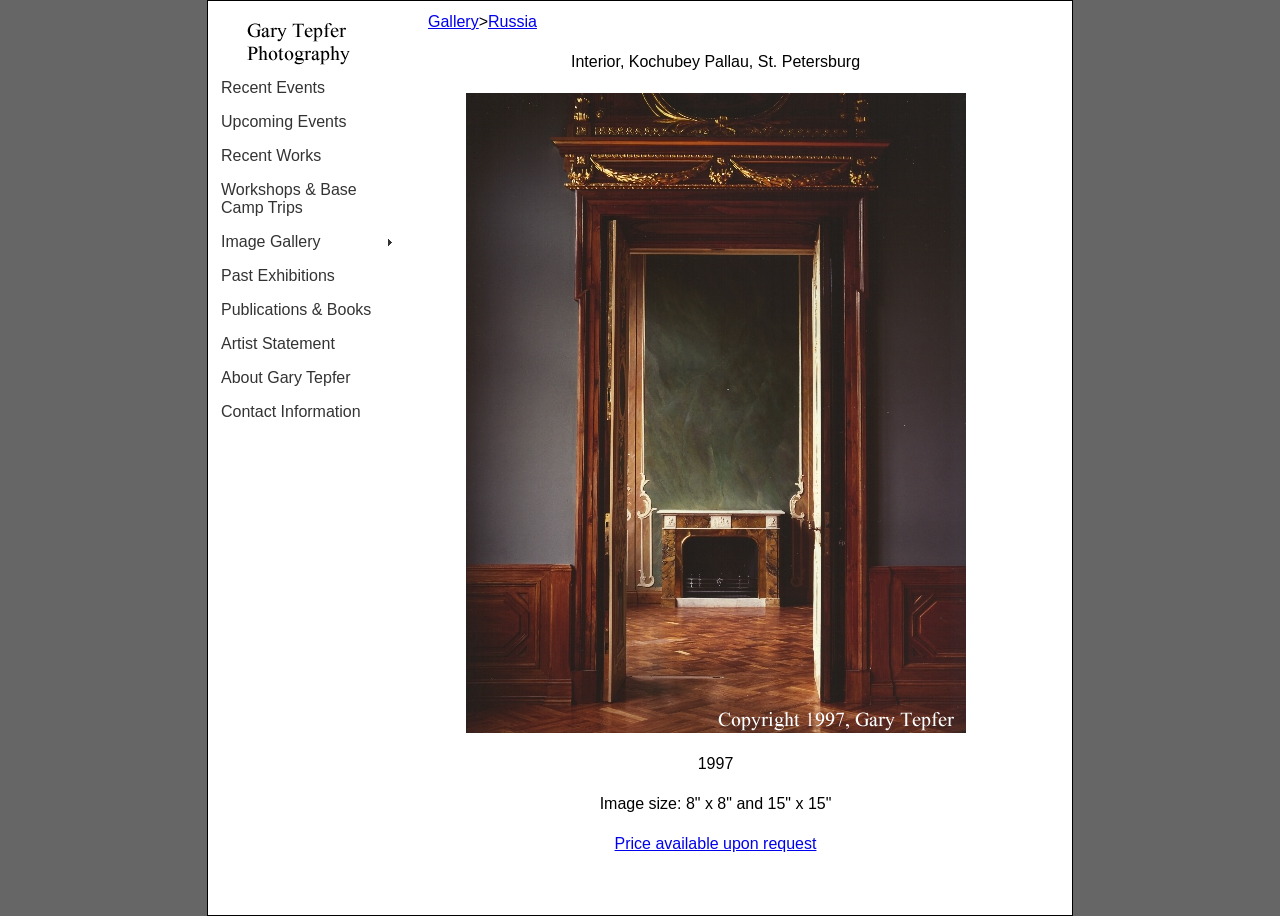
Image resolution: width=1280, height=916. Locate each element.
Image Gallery (271, 241)
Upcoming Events (283, 121)
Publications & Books (296, 309)
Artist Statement (278, 343)
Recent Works (271, 155)
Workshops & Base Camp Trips (289, 198)
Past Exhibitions (278, 275)
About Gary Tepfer (286, 377)
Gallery (453, 21)
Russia (512, 21)
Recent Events (273, 87)
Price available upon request (716, 843)
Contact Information (291, 411)
